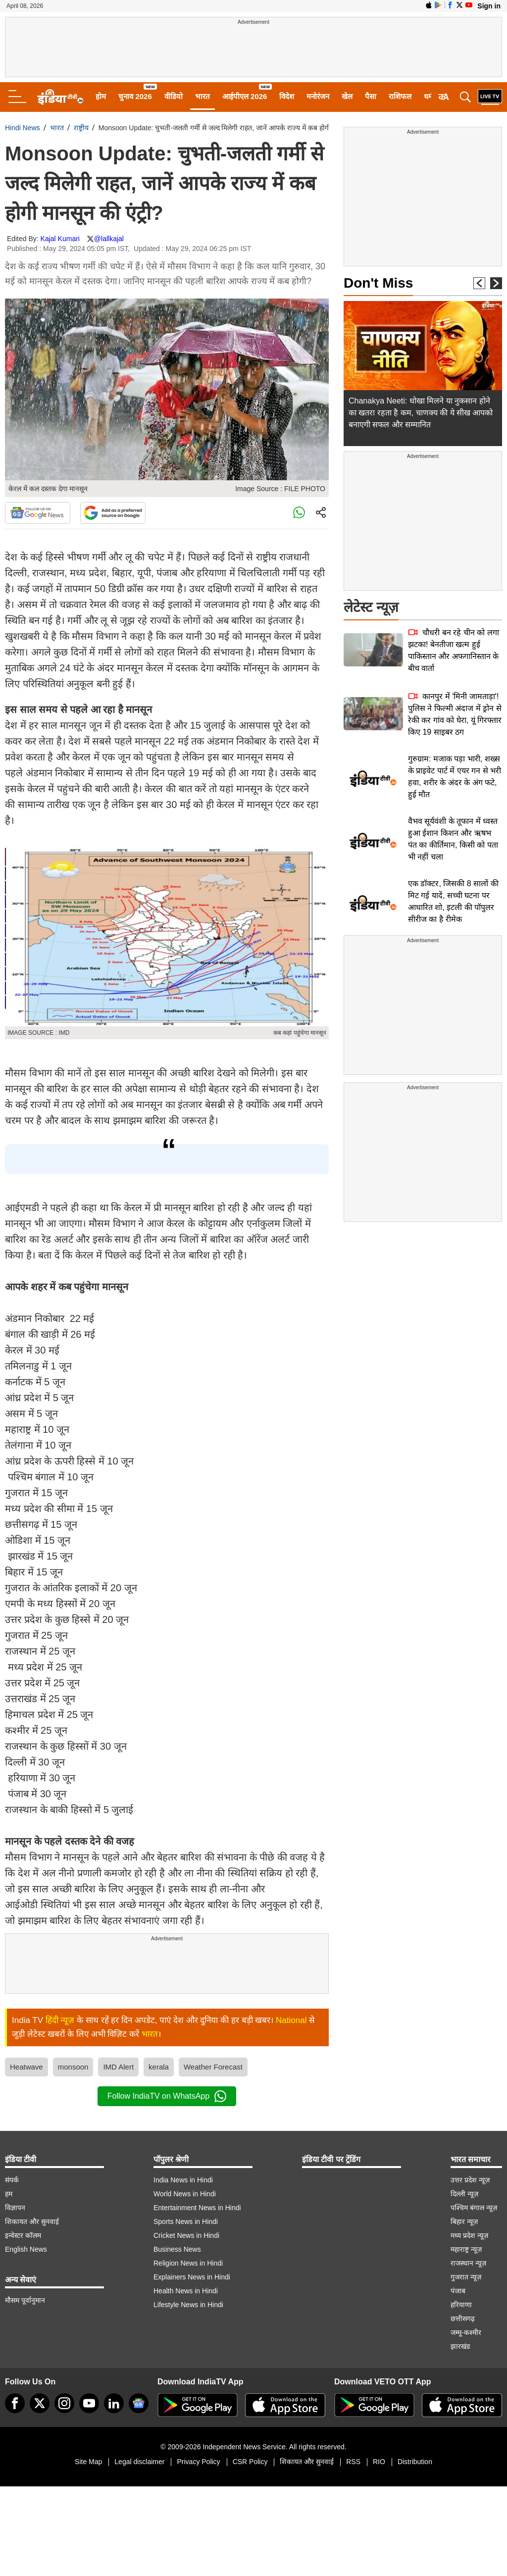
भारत (202, 96)
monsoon (73, 2067)
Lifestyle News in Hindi (188, 2305)
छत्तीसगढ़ (463, 2319)
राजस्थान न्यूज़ (468, 2263)
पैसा (370, 96)
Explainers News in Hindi (191, 2277)
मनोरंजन (317, 96)
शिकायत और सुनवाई (32, 2221)
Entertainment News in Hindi (197, 2208)
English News (26, 2249)
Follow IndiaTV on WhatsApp (166, 2096)
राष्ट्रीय (81, 128)
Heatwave (26, 2067)
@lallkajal (109, 239)
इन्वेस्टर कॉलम (23, 2235)
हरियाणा (461, 2305)
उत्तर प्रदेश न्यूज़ (470, 2180)
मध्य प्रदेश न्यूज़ (469, 2235)
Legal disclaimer (139, 2462)
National (291, 2020)
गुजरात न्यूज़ (466, 2277)
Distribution (415, 2462)
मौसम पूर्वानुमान (25, 2300)
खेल (347, 96)
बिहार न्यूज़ (464, 2221)
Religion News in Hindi (188, 2263)
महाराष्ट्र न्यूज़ (466, 2249)
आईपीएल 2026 (244, 96)
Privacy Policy (198, 2462)
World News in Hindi (184, 2194)
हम (8, 2194)
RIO (379, 2462)
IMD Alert (118, 2067)
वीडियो (173, 96)
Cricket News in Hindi (186, 2235)
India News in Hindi (183, 2180)
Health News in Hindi (185, 2291)
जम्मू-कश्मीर (466, 2332)
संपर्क (12, 2180)
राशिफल (400, 96)
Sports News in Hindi (185, 2221)
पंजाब (458, 2291)
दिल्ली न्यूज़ (464, 2194)
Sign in (489, 6)
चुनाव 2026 (135, 96)
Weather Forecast (213, 2067)
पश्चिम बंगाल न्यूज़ (474, 2208)
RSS (353, 2462)
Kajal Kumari (60, 239)
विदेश (286, 96)
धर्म (428, 96)
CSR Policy (250, 2462)
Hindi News (22, 128)
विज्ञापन (15, 2208)
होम (101, 96)
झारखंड (460, 2346)
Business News (177, 2249)
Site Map (88, 2462)
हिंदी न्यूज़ (60, 2020)
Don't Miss (378, 283)
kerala (159, 2067)
